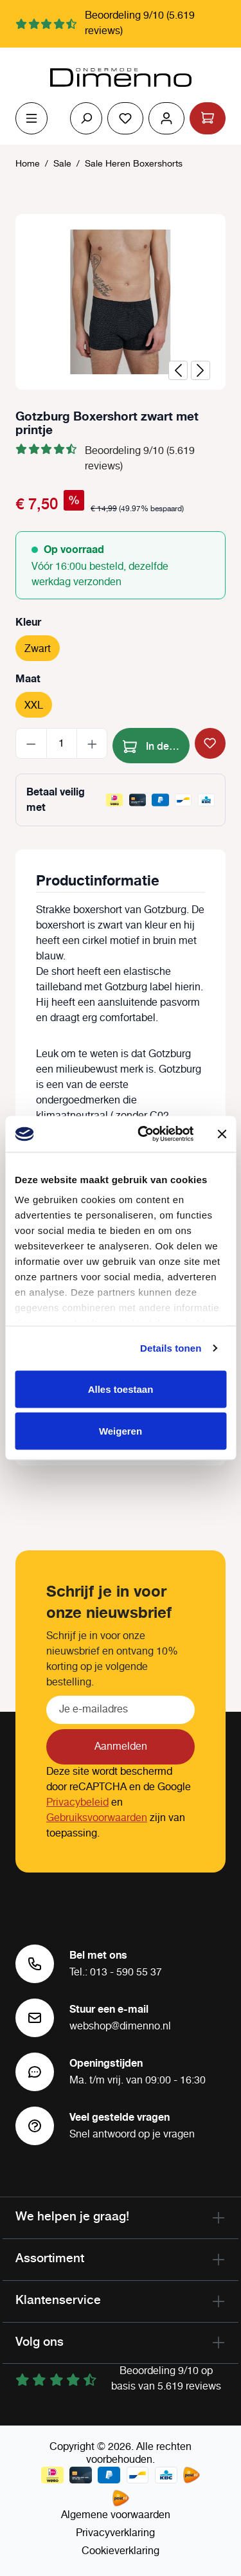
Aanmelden (120, 1747)
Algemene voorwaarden (115, 2515)
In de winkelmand (156, 744)
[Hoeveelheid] (61, 743)
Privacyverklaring (115, 2533)
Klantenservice (58, 2299)
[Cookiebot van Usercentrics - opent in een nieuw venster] (143, 1134)
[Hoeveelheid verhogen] (92, 743)
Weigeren (120, 1431)
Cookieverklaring (120, 2551)
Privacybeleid (77, 1803)
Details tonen (170, 1348)
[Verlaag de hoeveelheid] (31, 743)
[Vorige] (178, 370)
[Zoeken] (86, 118)
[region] (120, 302)
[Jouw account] (166, 118)
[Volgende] (200, 370)
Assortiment (49, 2257)
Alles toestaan (121, 1388)
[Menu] (31, 118)
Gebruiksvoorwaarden (96, 1818)
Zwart (37, 649)
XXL (33, 706)
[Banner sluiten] (221, 1133)
